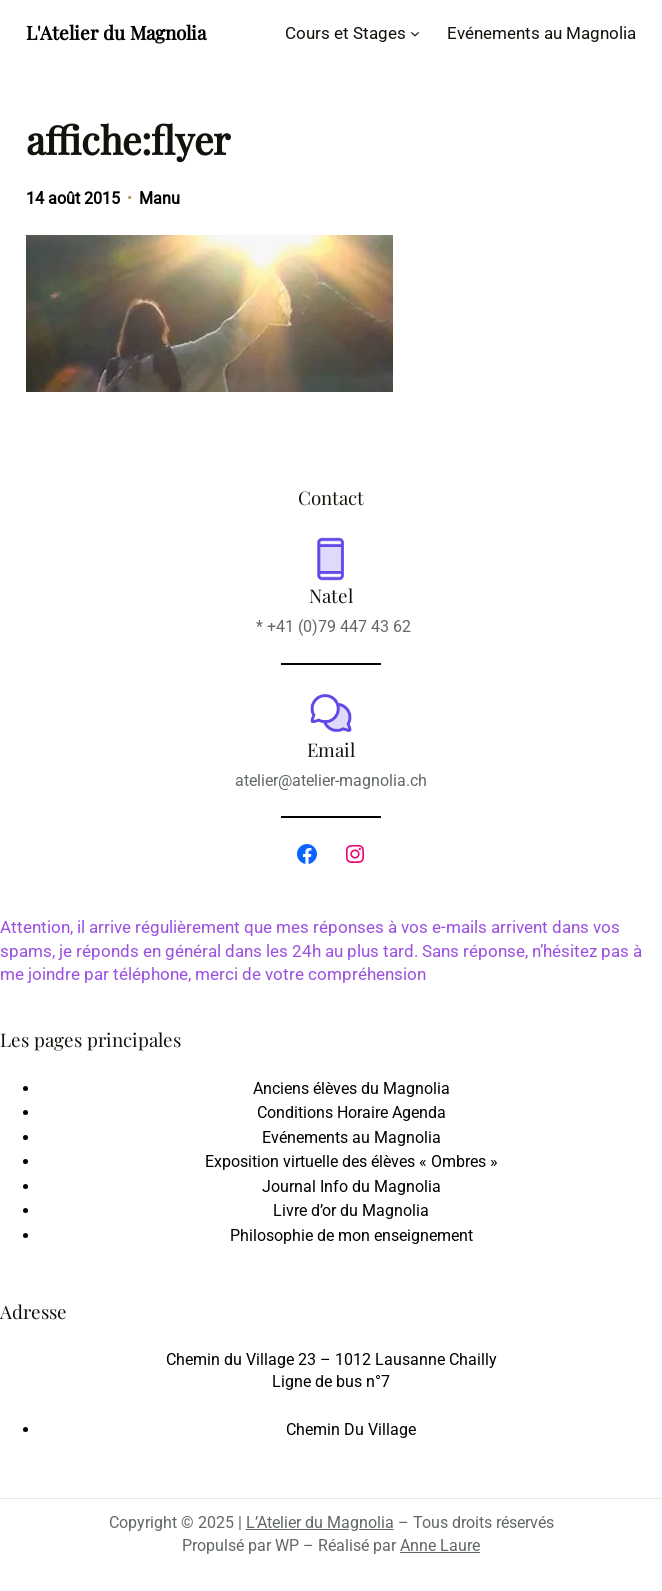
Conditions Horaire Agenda (351, 1112)
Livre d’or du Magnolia (351, 1210)
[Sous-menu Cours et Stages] (415, 33)
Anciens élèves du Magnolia (351, 1088)
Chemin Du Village (351, 1429)
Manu (159, 198)
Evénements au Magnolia (351, 1137)
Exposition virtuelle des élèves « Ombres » (351, 1161)
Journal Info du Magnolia (351, 1186)
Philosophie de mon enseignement (351, 1235)
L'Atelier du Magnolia (116, 32)
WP (287, 1545)
